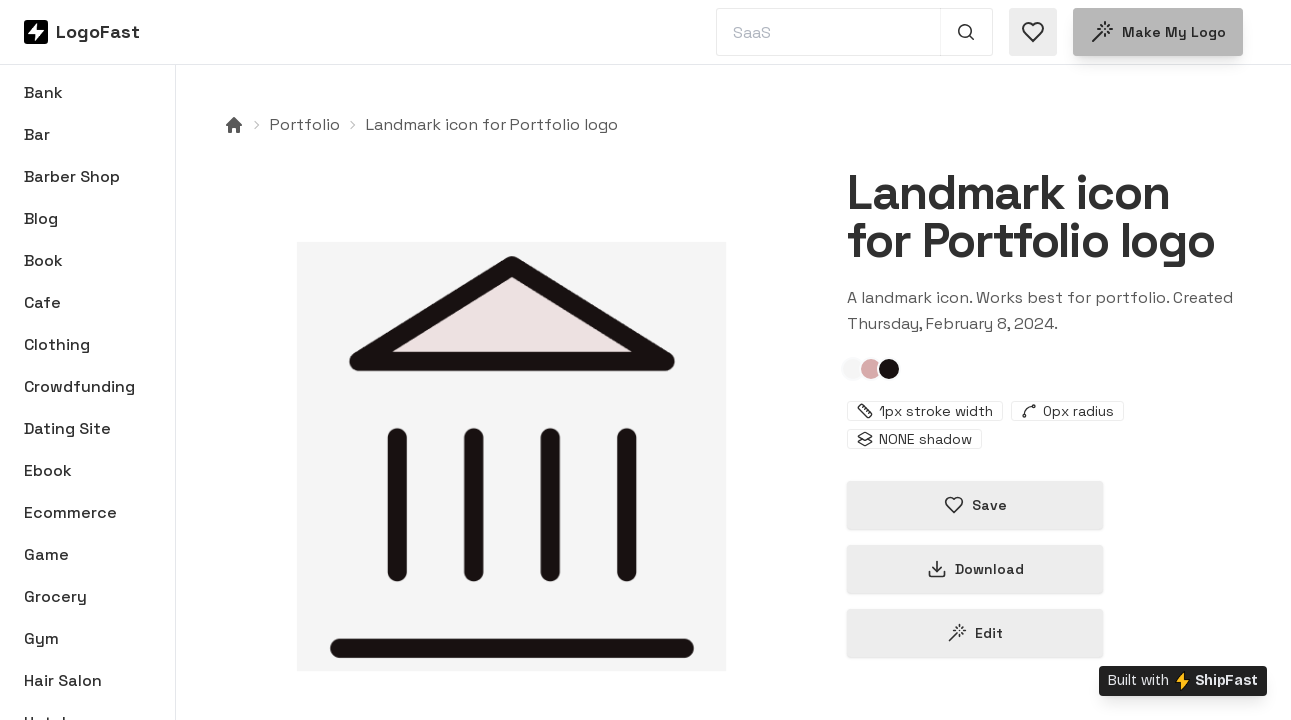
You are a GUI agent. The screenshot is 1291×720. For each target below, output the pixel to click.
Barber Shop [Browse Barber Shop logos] (72, 176)
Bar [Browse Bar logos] (37, 134)
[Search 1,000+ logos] (966, 32)
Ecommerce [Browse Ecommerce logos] (70, 512)
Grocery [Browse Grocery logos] (55, 596)
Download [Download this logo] (975, 569)
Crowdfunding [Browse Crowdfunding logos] (79, 386)
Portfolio (305, 124)
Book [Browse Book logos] (43, 260)
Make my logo (1158, 32)
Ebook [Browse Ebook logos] (48, 470)
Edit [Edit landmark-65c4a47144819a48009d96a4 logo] (975, 633)
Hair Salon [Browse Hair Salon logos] (63, 680)
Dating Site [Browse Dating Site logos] (67, 428)
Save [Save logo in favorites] (975, 505)
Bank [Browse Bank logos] (43, 92)
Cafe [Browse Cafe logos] (42, 302)
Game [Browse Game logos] (46, 554)
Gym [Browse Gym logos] (41, 638)
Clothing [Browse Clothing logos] (57, 344)
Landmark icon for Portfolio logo (492, 124)
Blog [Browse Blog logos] (41, 218)
